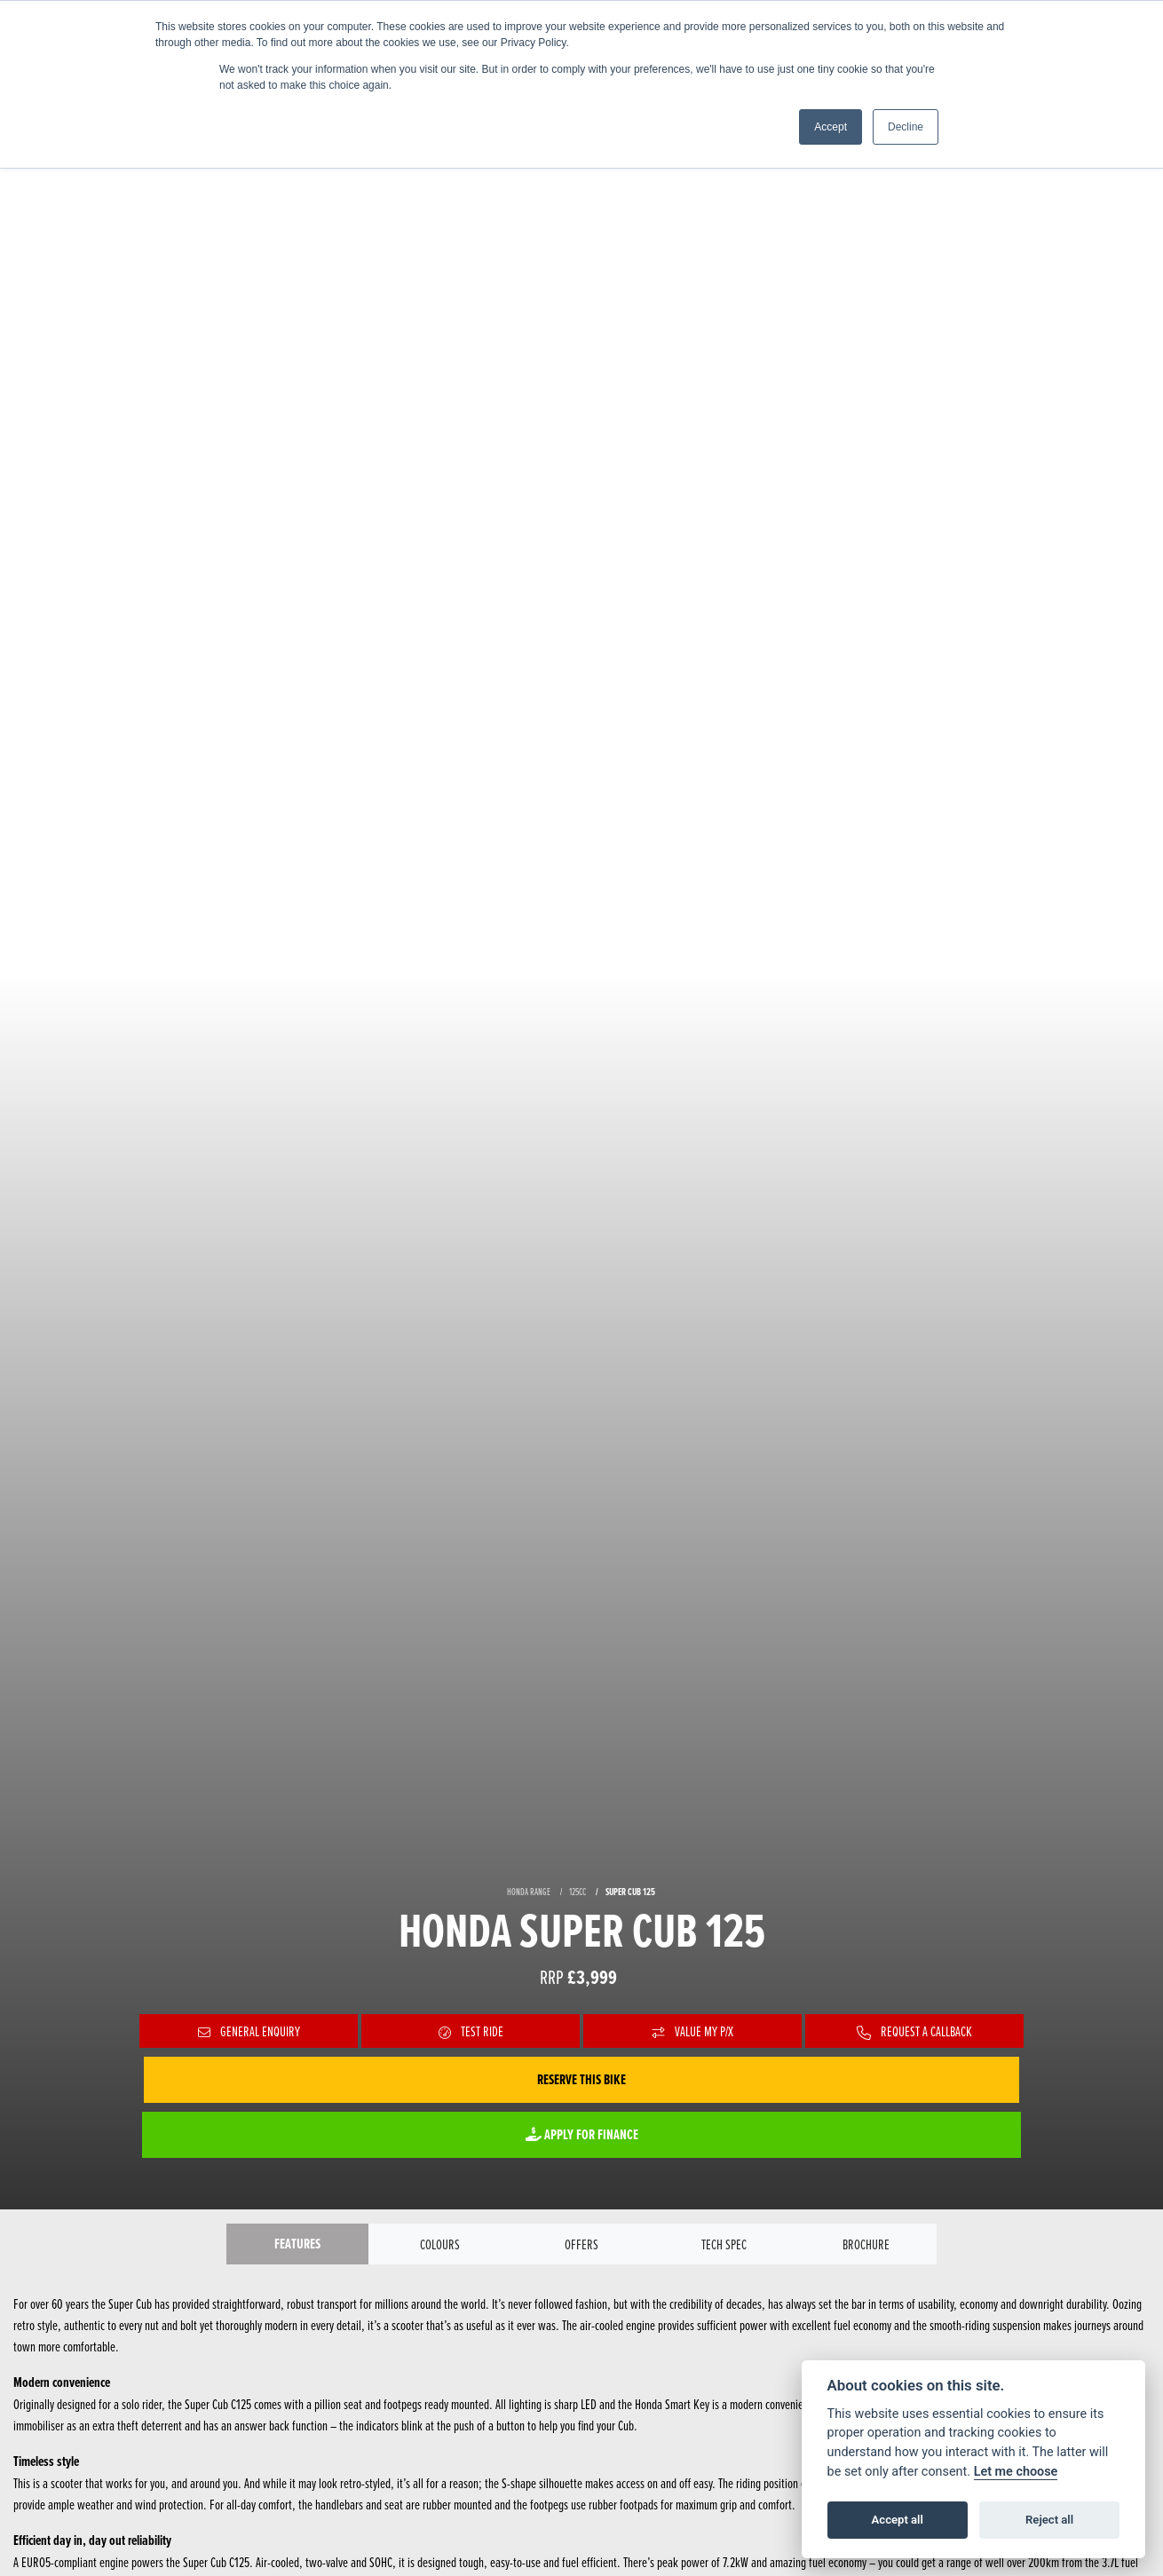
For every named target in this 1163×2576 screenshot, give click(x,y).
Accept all (897, 2519)
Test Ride (471, 2031)
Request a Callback (914, 2031)
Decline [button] (905, 127)
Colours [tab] (440, 2244)
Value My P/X (693, 2031)
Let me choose (1016, 2471)
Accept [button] (830, 127)
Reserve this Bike (581, 2079)
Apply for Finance (582, 2134)
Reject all (1049, 2519)
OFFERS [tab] (581, 2244)
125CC (577, 1892)
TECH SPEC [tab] (724, 2244)
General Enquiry (249, 2031)
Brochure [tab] (866, 2244)
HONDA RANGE (528, 1892)
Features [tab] (297, 2243)
